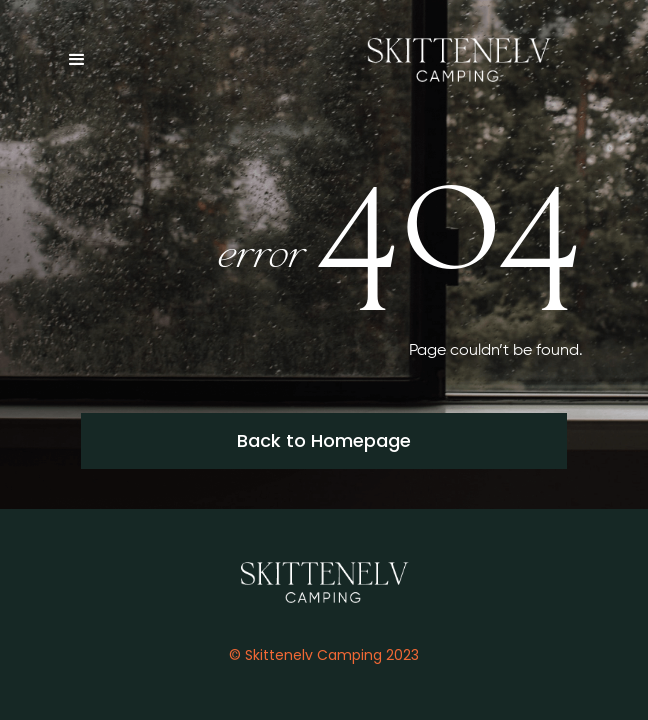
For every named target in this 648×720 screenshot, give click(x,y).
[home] (453, 60)
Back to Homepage (324, 440)
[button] (86, 60)
